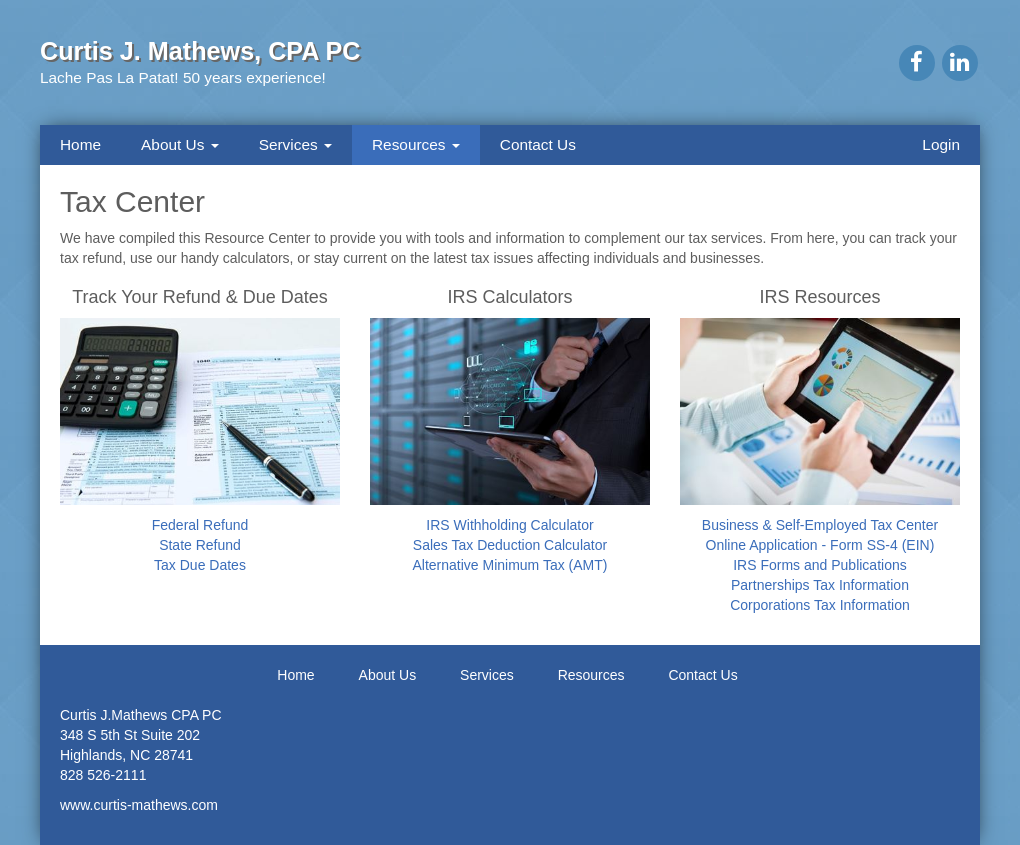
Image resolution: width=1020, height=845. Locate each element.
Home (80, 144)
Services (295, 144)
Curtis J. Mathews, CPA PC (200, 51)
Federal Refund (200, 525)
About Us (180, 144)
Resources (416, 144)
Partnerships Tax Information (820, 585)
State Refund (200, 545)
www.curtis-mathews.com (139, 805)
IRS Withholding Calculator (509, 525)
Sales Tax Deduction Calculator (510, 545)
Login (941, 144)
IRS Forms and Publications (820, 565)
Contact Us (538, 144)
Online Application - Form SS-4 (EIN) (820, 545)
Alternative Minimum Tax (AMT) (509, 565)
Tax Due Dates (200, 565)
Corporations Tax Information (820, 605)
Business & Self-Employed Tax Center (820, 525)
